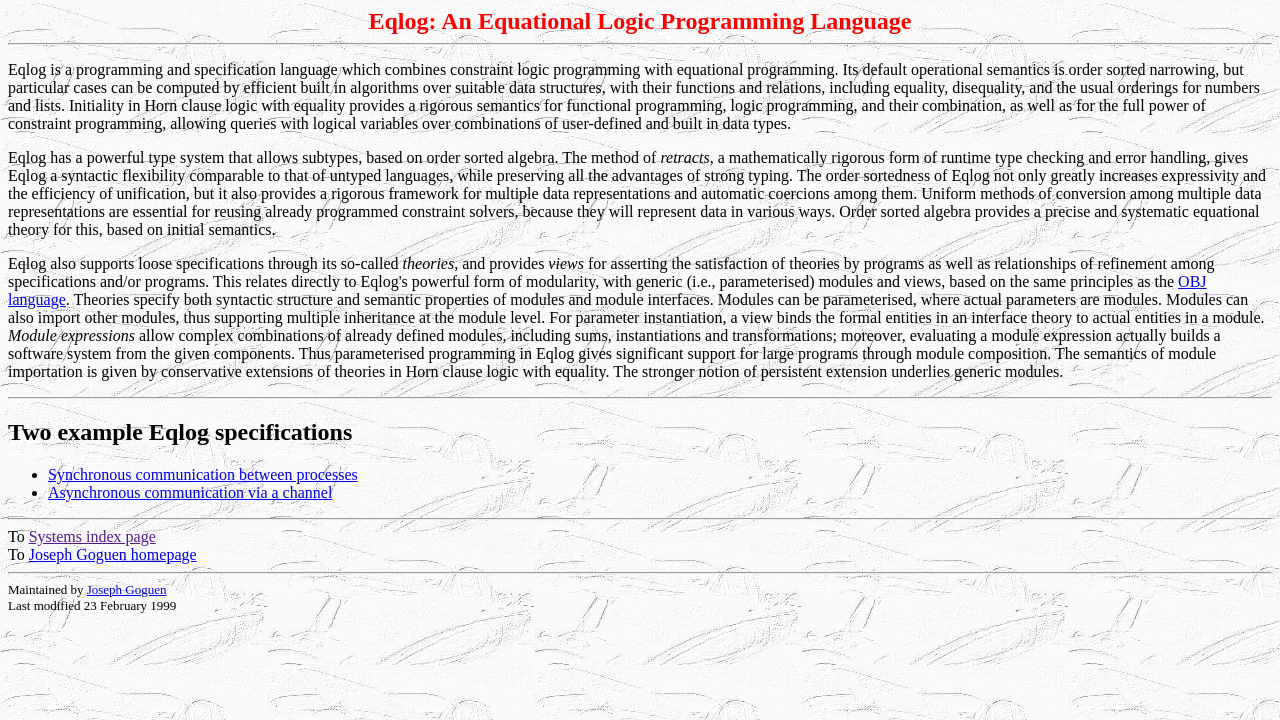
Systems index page (92, 536)
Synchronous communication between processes (203, 474)
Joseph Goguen (127, 589)
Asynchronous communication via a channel (190, 492)
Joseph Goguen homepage (113, 554)
